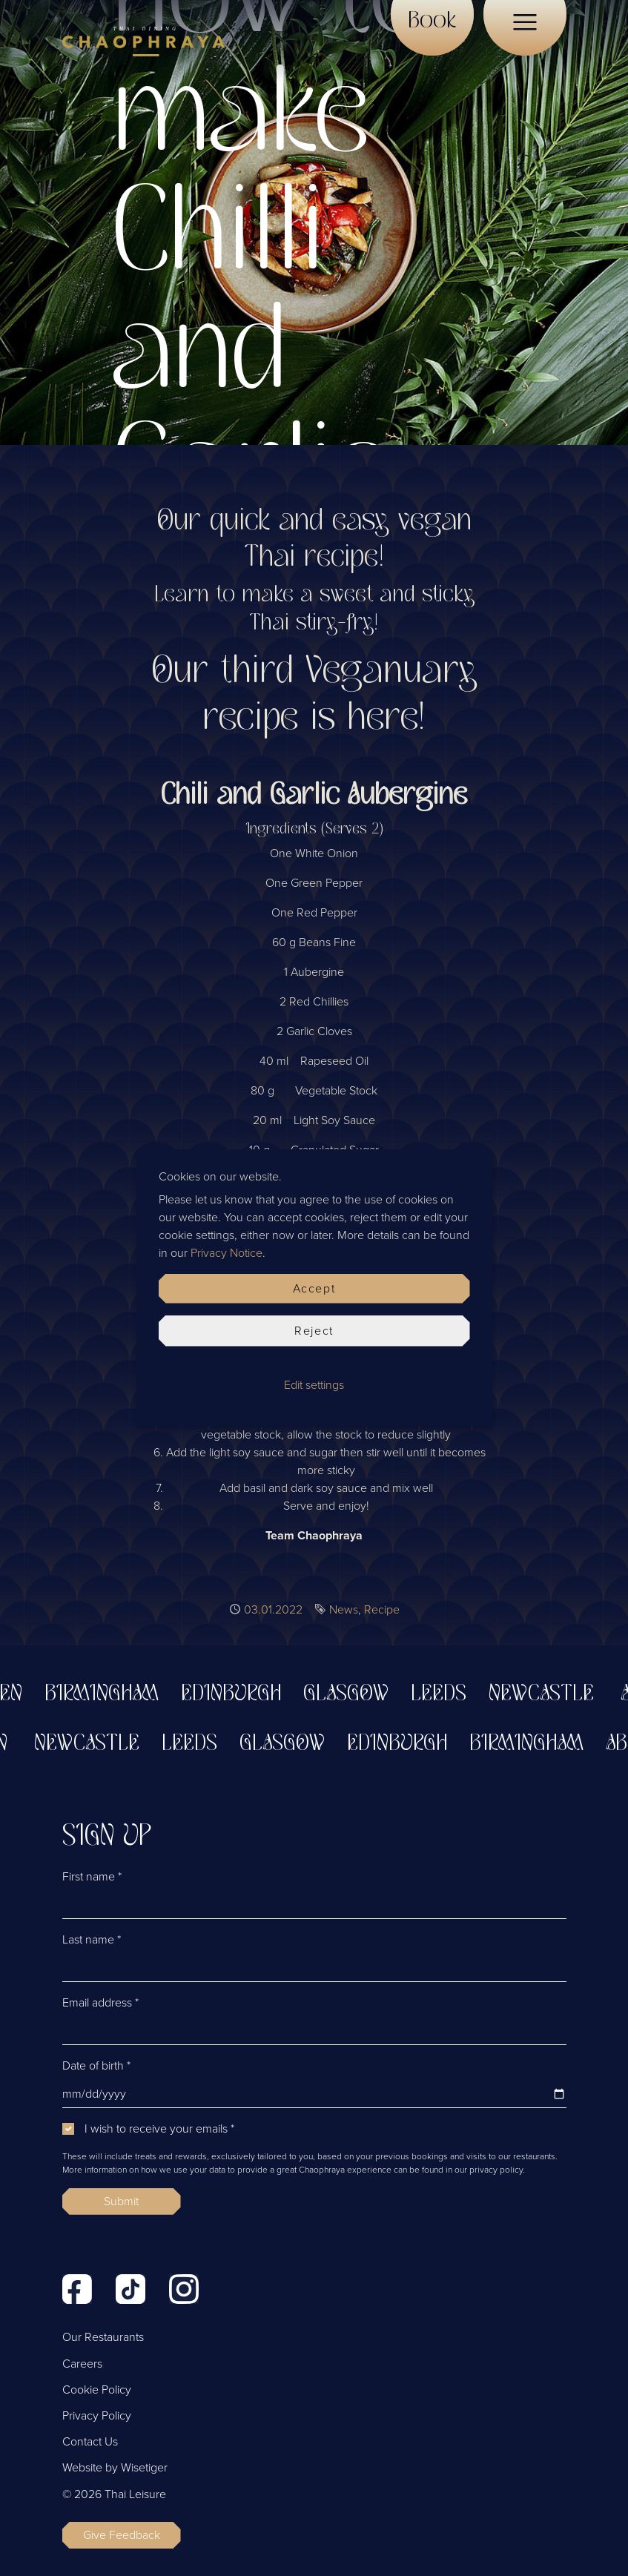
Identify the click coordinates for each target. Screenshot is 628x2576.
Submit (121, 2201)
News (343, 1609)
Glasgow (353, 1694)
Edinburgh (238, 1694)
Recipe (382, 1609)
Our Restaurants (103, 2337)
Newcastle (548, 1694)
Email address (100, 2002)
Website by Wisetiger (115, 2467)
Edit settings (314, 1385)
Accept (314, 1288)
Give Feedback (121, 2535)
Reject (314, 1331)
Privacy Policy (96, 2415)
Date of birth (96, 2065)
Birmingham (109, 1694)
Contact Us (90, 2441)
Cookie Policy (96, 2389)
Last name (91, 1939)
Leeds (446, 1694)
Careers (82, 2364)
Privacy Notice (226, 1253)
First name (92, 1876)
